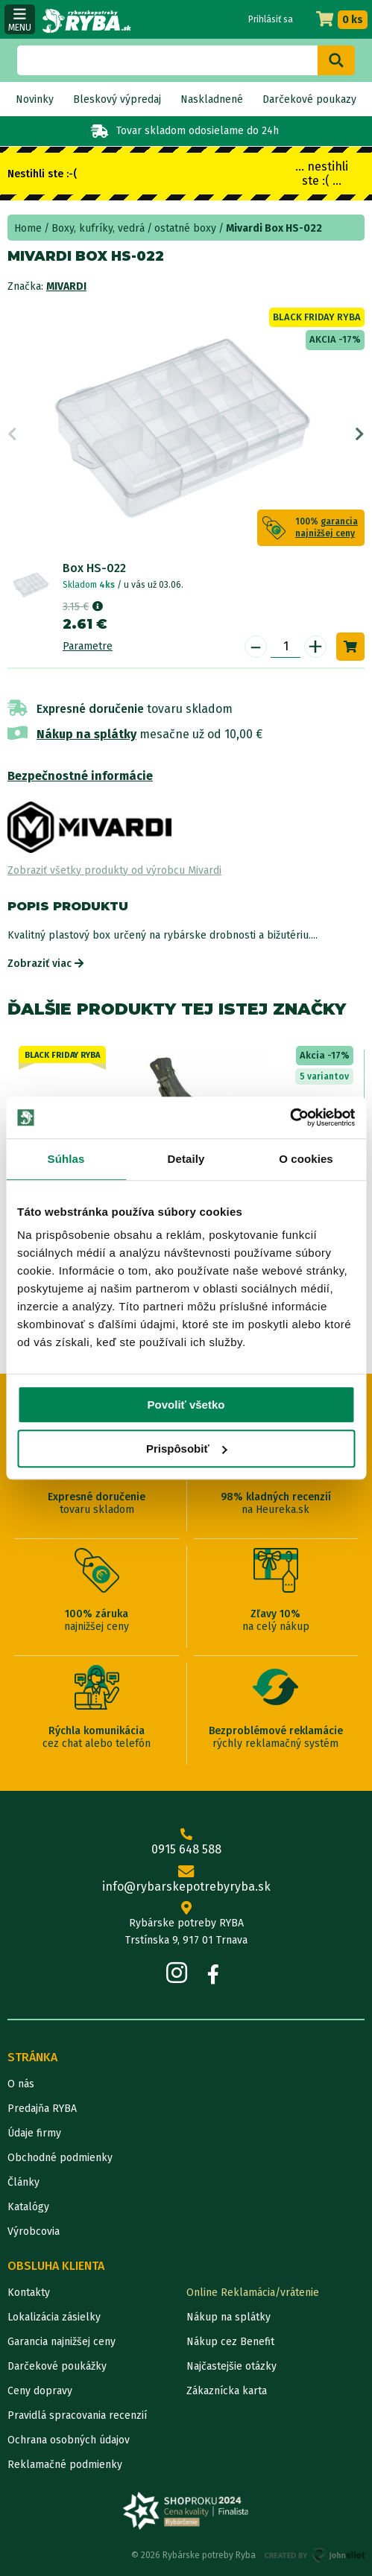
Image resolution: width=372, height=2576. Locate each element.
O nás (20, 2084)
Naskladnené (211, 99)
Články (23, 2182)
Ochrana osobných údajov (68, 2440)
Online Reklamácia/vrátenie (252, 2292)
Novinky (35, 99)
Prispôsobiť (186, 1448)
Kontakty (28, 2292)
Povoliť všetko (186, 1404)
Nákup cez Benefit (230, 2341)
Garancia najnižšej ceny (61, 2341)
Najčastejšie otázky (231, 2366)
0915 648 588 (186, 1842)
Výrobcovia (33, 2231)
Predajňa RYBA (42, 2108)
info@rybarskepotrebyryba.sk (186, 1879)
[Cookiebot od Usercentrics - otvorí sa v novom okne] (289, 1117)
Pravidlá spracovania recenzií (77, 2415)
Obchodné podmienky (60, 2157)
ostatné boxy (185, 228)
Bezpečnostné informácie (80, 776)
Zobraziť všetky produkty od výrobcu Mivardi (114, 870)
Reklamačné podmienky (64, 2464)
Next (360, 434)
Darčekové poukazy (309, 99)
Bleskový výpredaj (117, 99)
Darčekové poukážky (57, 2366)
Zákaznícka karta (226, 2391)
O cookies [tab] (306, 1158)
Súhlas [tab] (66, 1158)
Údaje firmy (34, 2133)
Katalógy (28, 2207)
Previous (12, 434)
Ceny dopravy (39, 2391)
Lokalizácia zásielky (54, 2317)
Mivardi (66, 286)
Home (28, 228)
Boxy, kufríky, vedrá (98, 228)
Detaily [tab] (186, 1158)
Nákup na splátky (86, 734)
